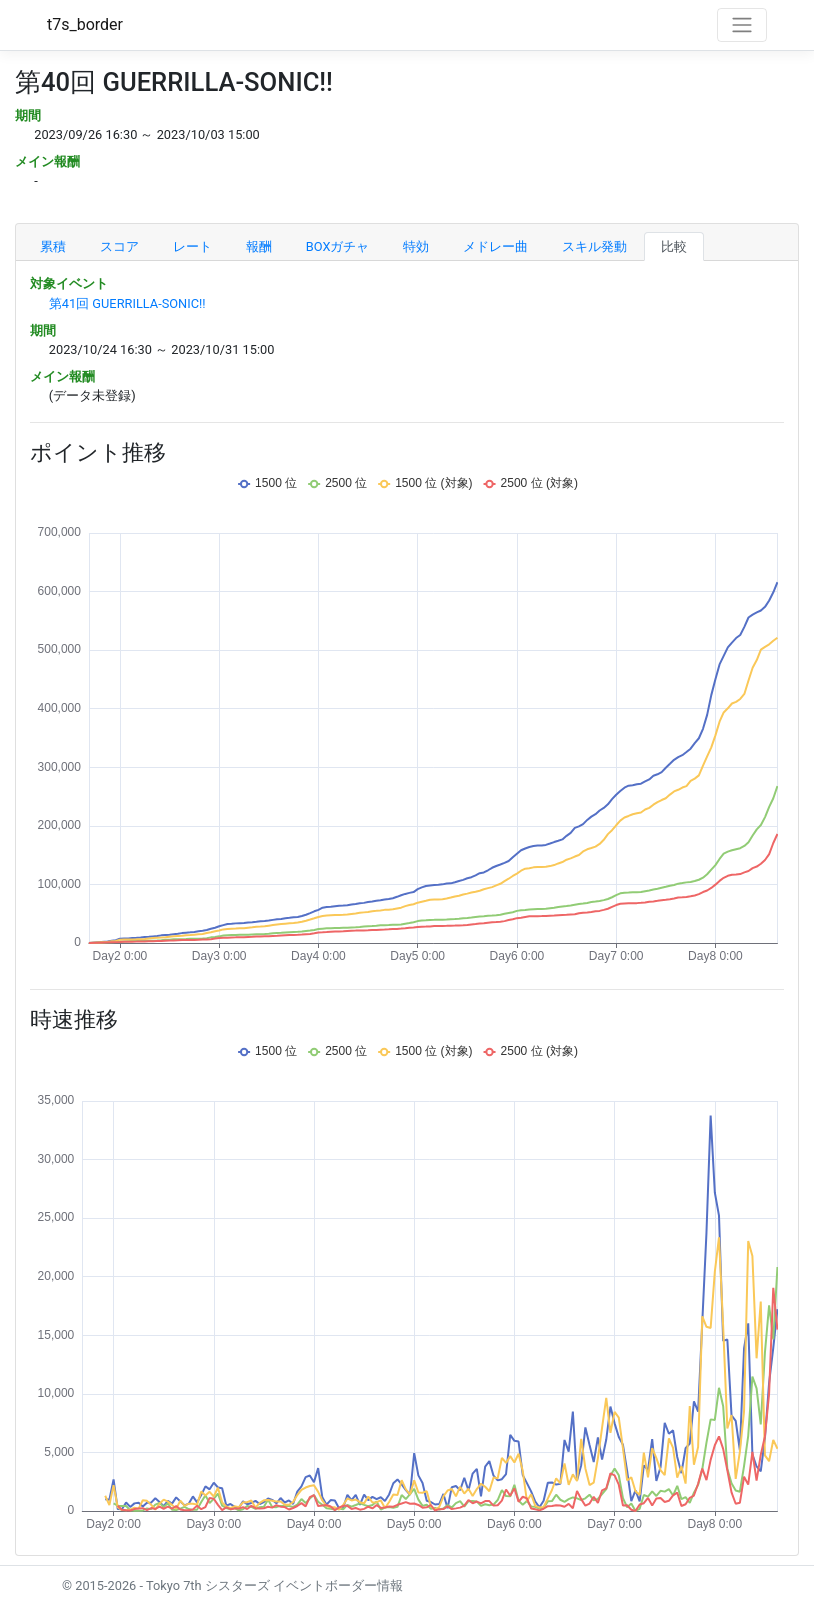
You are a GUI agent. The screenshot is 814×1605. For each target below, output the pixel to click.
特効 (416, 246)
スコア (119, 246)
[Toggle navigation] (742, 25)
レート (192, 246)
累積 (53, 246)
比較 (674, 246)
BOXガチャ (338, 246)
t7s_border (85, 24)
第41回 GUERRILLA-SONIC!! (127, 303)
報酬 (259, 246)
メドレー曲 (495, 246)
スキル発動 (594, 246)
